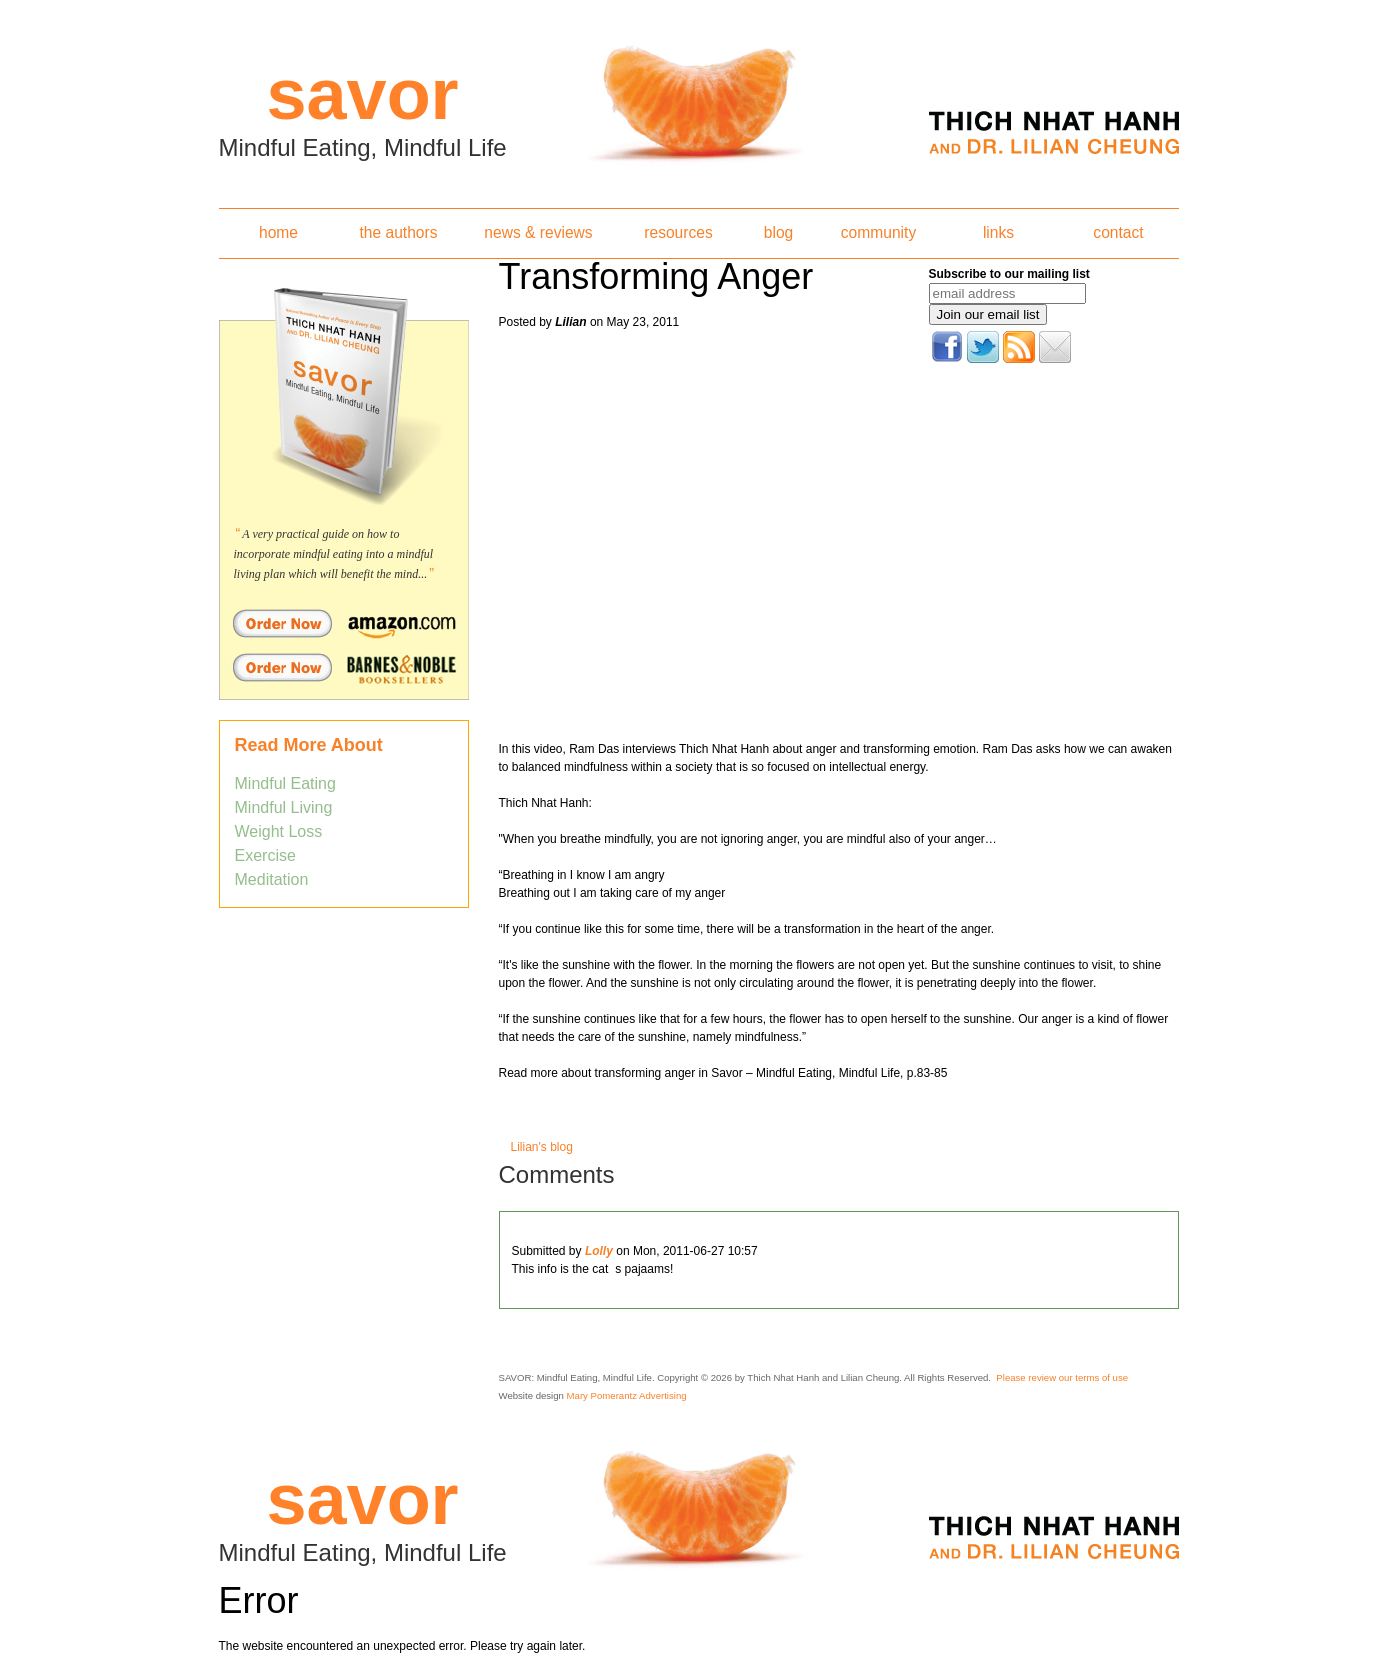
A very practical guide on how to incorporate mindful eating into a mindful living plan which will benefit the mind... (334, 554)
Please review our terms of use (1062, 1377)
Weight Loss (279, 831)
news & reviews (538, 232)
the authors (398, 232)
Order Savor (344, 623)
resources (678, 232)
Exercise (265, 855)
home (278, 232)
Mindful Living (284, 807)
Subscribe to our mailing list (1009, 274)
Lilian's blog (542, 1147)
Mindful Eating (285, 783)
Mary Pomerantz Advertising (627, 1395)
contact (1118, 232)
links (998, 232)
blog (778, 232)
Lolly (599, 1251)
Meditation (272, 879)
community (878, 232)
